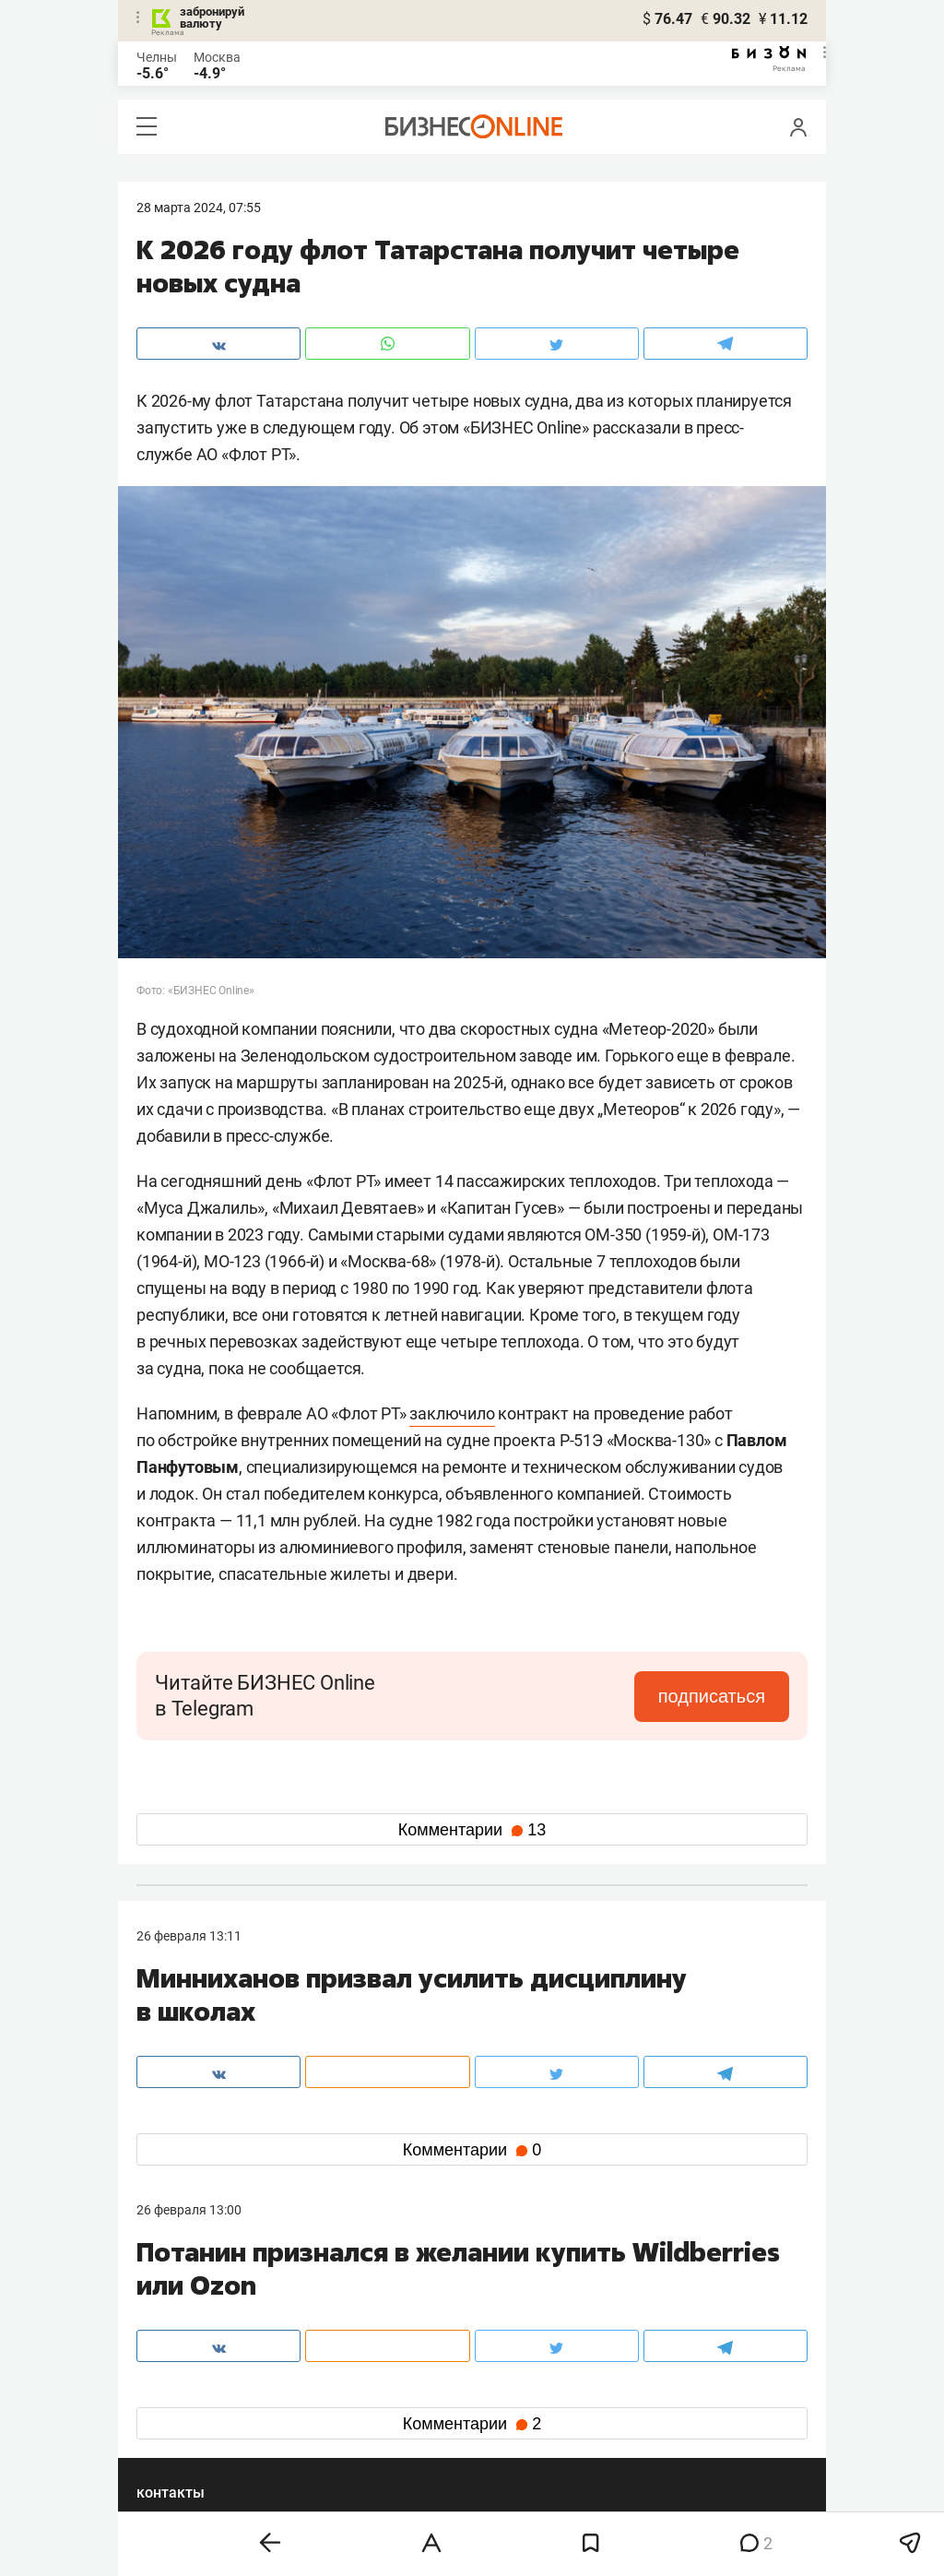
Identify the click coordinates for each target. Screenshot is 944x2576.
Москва (217, 57)
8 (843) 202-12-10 (188, 2303)
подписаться (711, 1696)
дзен (501, 2419)
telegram (178, 2419)
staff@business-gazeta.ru (658, 2303)
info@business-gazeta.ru (208, 2325)
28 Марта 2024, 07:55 (198, 207)
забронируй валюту (212, 18)
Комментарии (472, 1830)
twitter (505, 2389)
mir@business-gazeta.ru (430, 2325)
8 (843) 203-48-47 (412, 2303)
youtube (176, 2448)
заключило (451, 1413)
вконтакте (184, 2389)
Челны (156, 57)
